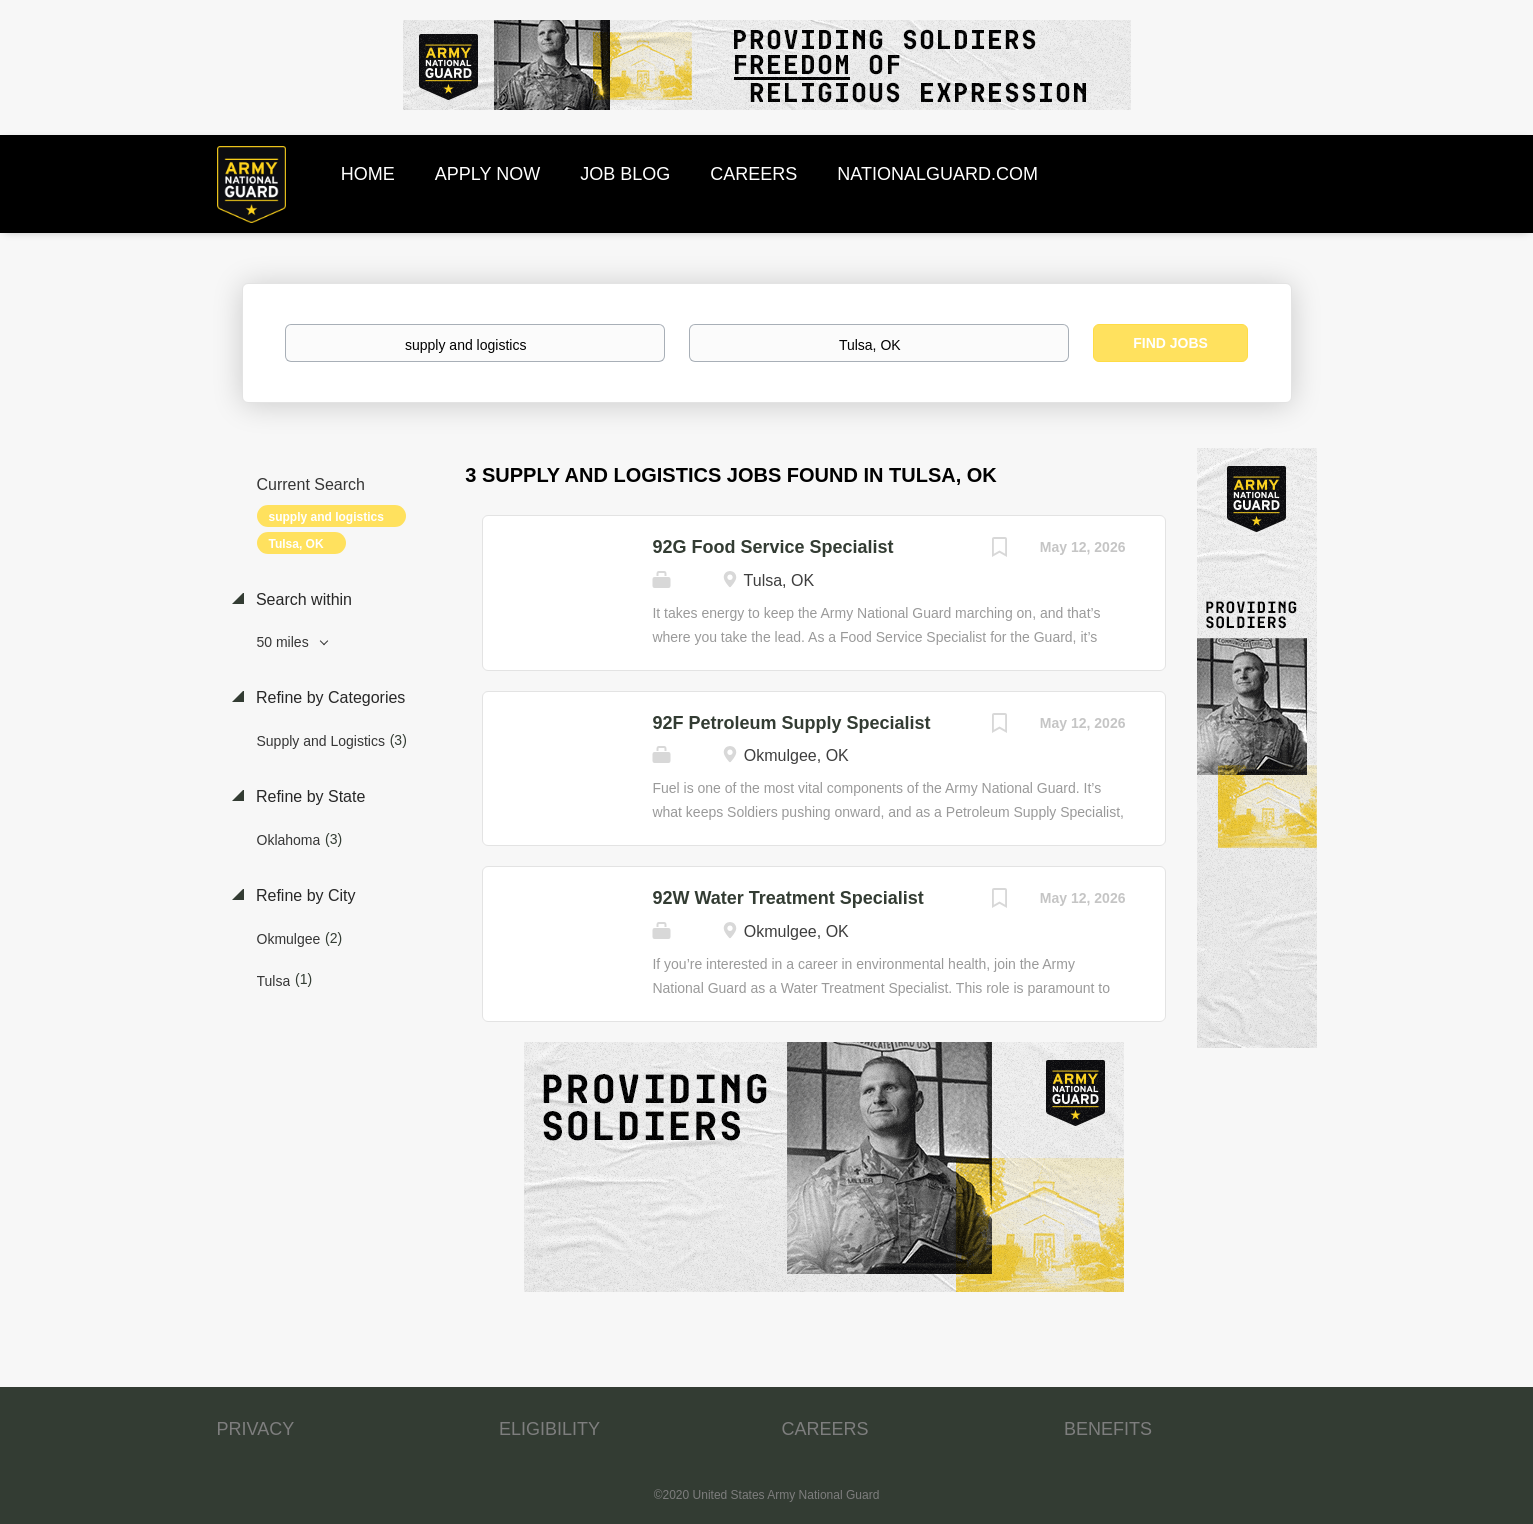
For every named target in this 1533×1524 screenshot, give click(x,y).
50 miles (285, 642)
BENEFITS (1108, 1429)
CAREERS (825, 1429)
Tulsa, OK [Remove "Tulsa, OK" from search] (296, 544)
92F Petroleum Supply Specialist (791, 723)
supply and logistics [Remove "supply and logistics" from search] (326, 517)
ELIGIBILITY (549, 1429)
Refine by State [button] (309, 796)
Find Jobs (1170, 343)
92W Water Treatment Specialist (787, 898)
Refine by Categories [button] (329, 697)
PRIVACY (256, 1429)
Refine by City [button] (304, 895)
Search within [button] (302, 599)
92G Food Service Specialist (772, 547)
